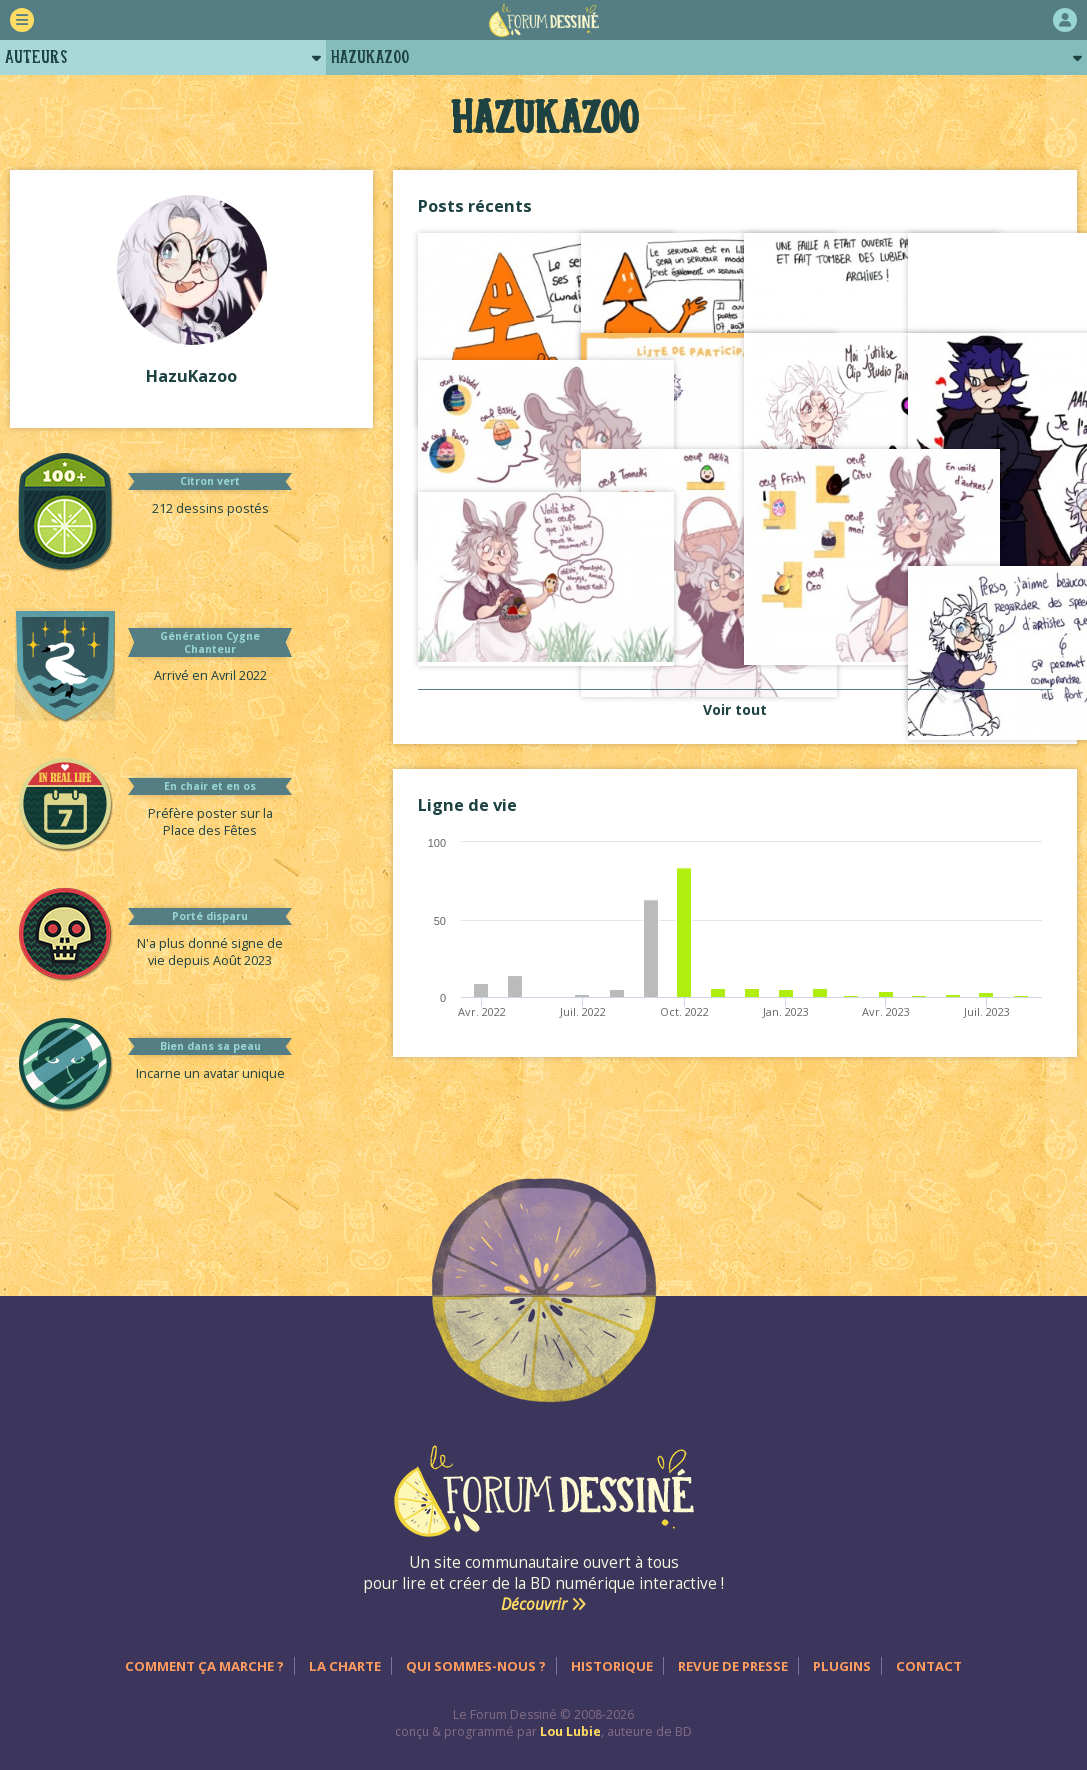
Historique (612, 1666)
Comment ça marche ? (204, 1666)
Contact (929, 1666)
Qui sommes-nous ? (476, 1666)
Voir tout (735, 709)
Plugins (842, 1666)
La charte (345, 1666)
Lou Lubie (570, 1731)
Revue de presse (733, 1666)
